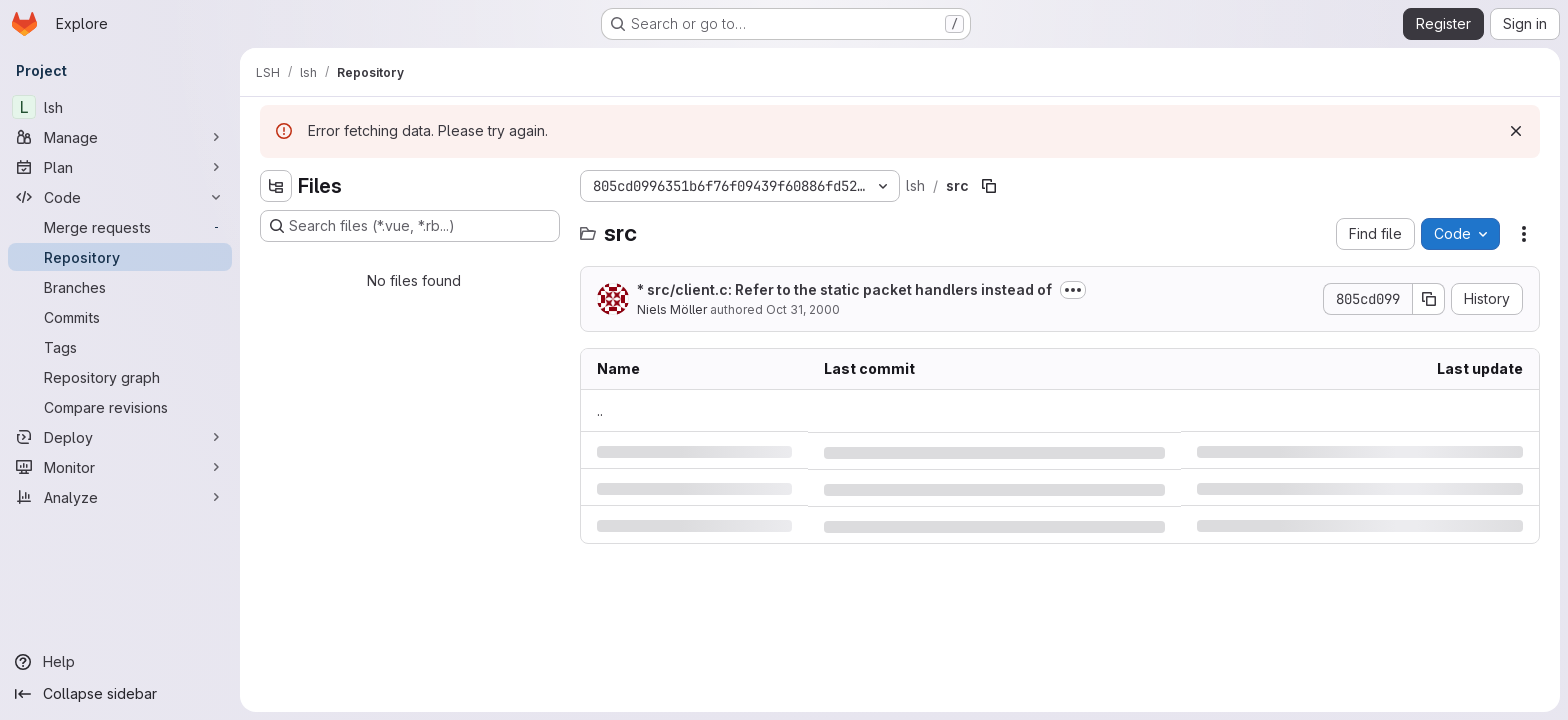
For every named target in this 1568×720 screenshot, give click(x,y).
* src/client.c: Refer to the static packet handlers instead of (844, 289)
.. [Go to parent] (600, 410)
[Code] (120, 197)
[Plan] (120, 167)
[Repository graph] (120, 377)
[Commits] (120, 317)
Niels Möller (672, 309)
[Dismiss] (1516, 131)
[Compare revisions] (120, 407)
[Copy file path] (989, 186)
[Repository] (120, 257)
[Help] (120, 662)
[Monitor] (120, 467)
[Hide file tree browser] (276, 186)
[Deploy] (120, 437)
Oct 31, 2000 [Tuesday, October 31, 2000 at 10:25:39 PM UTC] (803, 309)
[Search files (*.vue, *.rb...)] (410, 226)
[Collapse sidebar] (120, 694)
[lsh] (120, 107)
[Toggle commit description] (1073, 290)
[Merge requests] (120, 227)
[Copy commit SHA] (1429, 299)
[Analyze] (120, 497)
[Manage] (120, 137)
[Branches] (120, 287)
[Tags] (120, 347)
